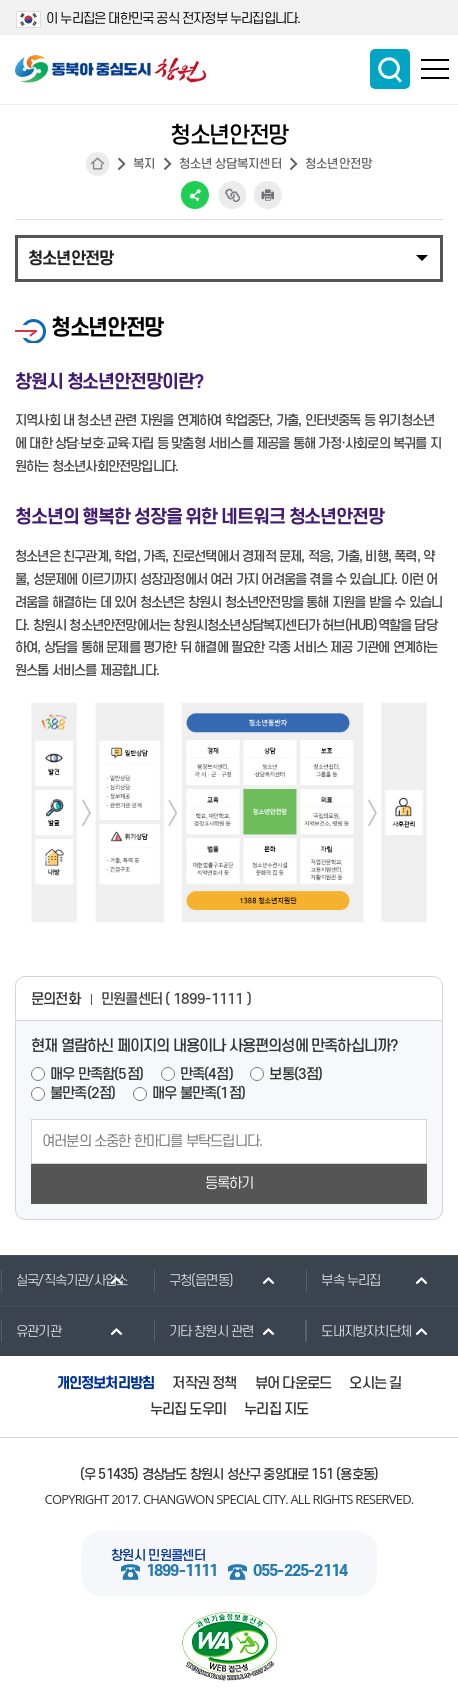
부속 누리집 (342, 1280)
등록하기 (229, 1183)
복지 (144, 164)
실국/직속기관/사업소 (63, 1280)
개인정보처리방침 (106, 1383)
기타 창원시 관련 (203, 1331)
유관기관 (30, 1331)
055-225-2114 (300, 1571)
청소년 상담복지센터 (230, 164)
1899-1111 (182, 1571)
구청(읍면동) (193, 1280)
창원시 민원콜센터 (158, 1555)
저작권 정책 (204, 1383)
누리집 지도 (276, 1409)
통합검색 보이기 (390, 69)
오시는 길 (375, 1383)
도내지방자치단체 (358, 1331)
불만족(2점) (82, 1093)
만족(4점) (206, 1074)
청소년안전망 (338, 164)
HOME (98, 164)
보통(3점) (295, 1074)
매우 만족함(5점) (96, 1074)
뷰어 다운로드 (293, 1383)
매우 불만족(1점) (198, 1093)
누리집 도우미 (188, 1409)
